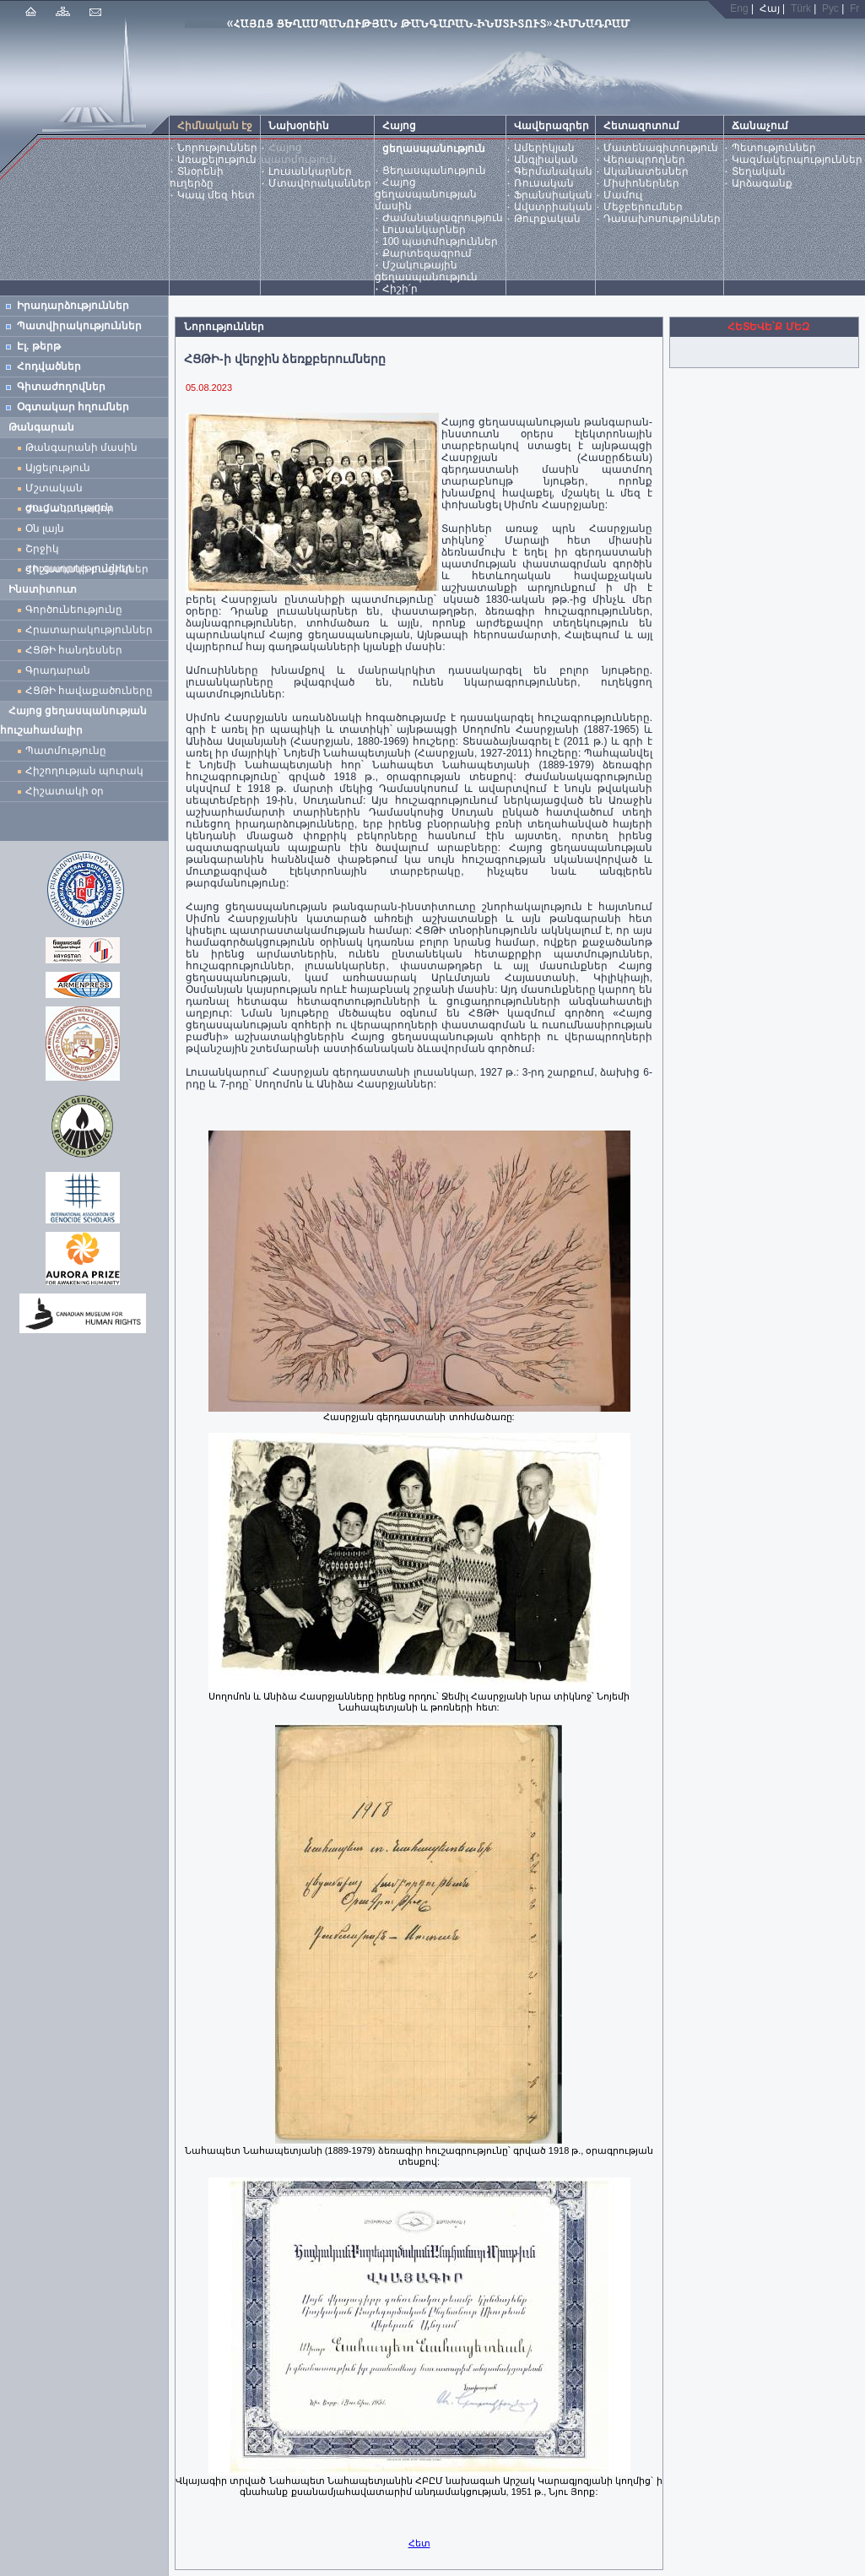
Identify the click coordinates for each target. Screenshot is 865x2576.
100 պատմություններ (440, 241)
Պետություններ (774, 148)
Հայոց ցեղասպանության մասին (426, 194)
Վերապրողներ (644, 159)
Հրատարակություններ (89, 630)
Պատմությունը (65, 751)
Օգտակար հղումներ (73, 407)
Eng (739, 8)
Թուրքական (547, 219)
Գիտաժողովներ (61, 387)
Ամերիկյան (544, 148)
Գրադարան (57, 670)
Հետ (419, 2543)
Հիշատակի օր (64, 791)
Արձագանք (762, 183)
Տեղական (759, 171)
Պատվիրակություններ (79, 326)
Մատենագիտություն (660, 148)
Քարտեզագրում (427, 253)
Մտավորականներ (319, 183)
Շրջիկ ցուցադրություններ (81, 551)
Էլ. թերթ (39, 346)
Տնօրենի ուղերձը (197, 177)
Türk (801, 8)
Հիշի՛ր (400, 289)
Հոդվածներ (49, 366)
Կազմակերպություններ (797, 159)
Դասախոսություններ (662, 219)
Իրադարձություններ (73, 306)
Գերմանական (553, 171)
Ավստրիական (553, 207)
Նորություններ (217, 148)
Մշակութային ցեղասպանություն (426, 271)
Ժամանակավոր (69, 508)
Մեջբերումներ (643, 207)
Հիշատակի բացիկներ (89, 569)
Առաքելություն (217, 159)
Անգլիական (546, 159)
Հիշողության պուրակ (84, 771)
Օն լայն (47, 528)
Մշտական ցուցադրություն (68, 490)
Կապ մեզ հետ (216, 195)
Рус (830, 8)
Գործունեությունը (73, 610)
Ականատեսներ (646, 171)
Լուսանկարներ (310, 171)
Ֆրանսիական (553, 195)
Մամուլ (622, 195)
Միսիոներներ (641, 183)
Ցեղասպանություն (434, 170)
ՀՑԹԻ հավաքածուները (89, 691)
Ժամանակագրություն (442, 218)
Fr (854, 8)
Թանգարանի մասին (81, 447)
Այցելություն (57, 468)
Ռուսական (544, 183)
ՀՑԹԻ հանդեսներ (76, 650)
